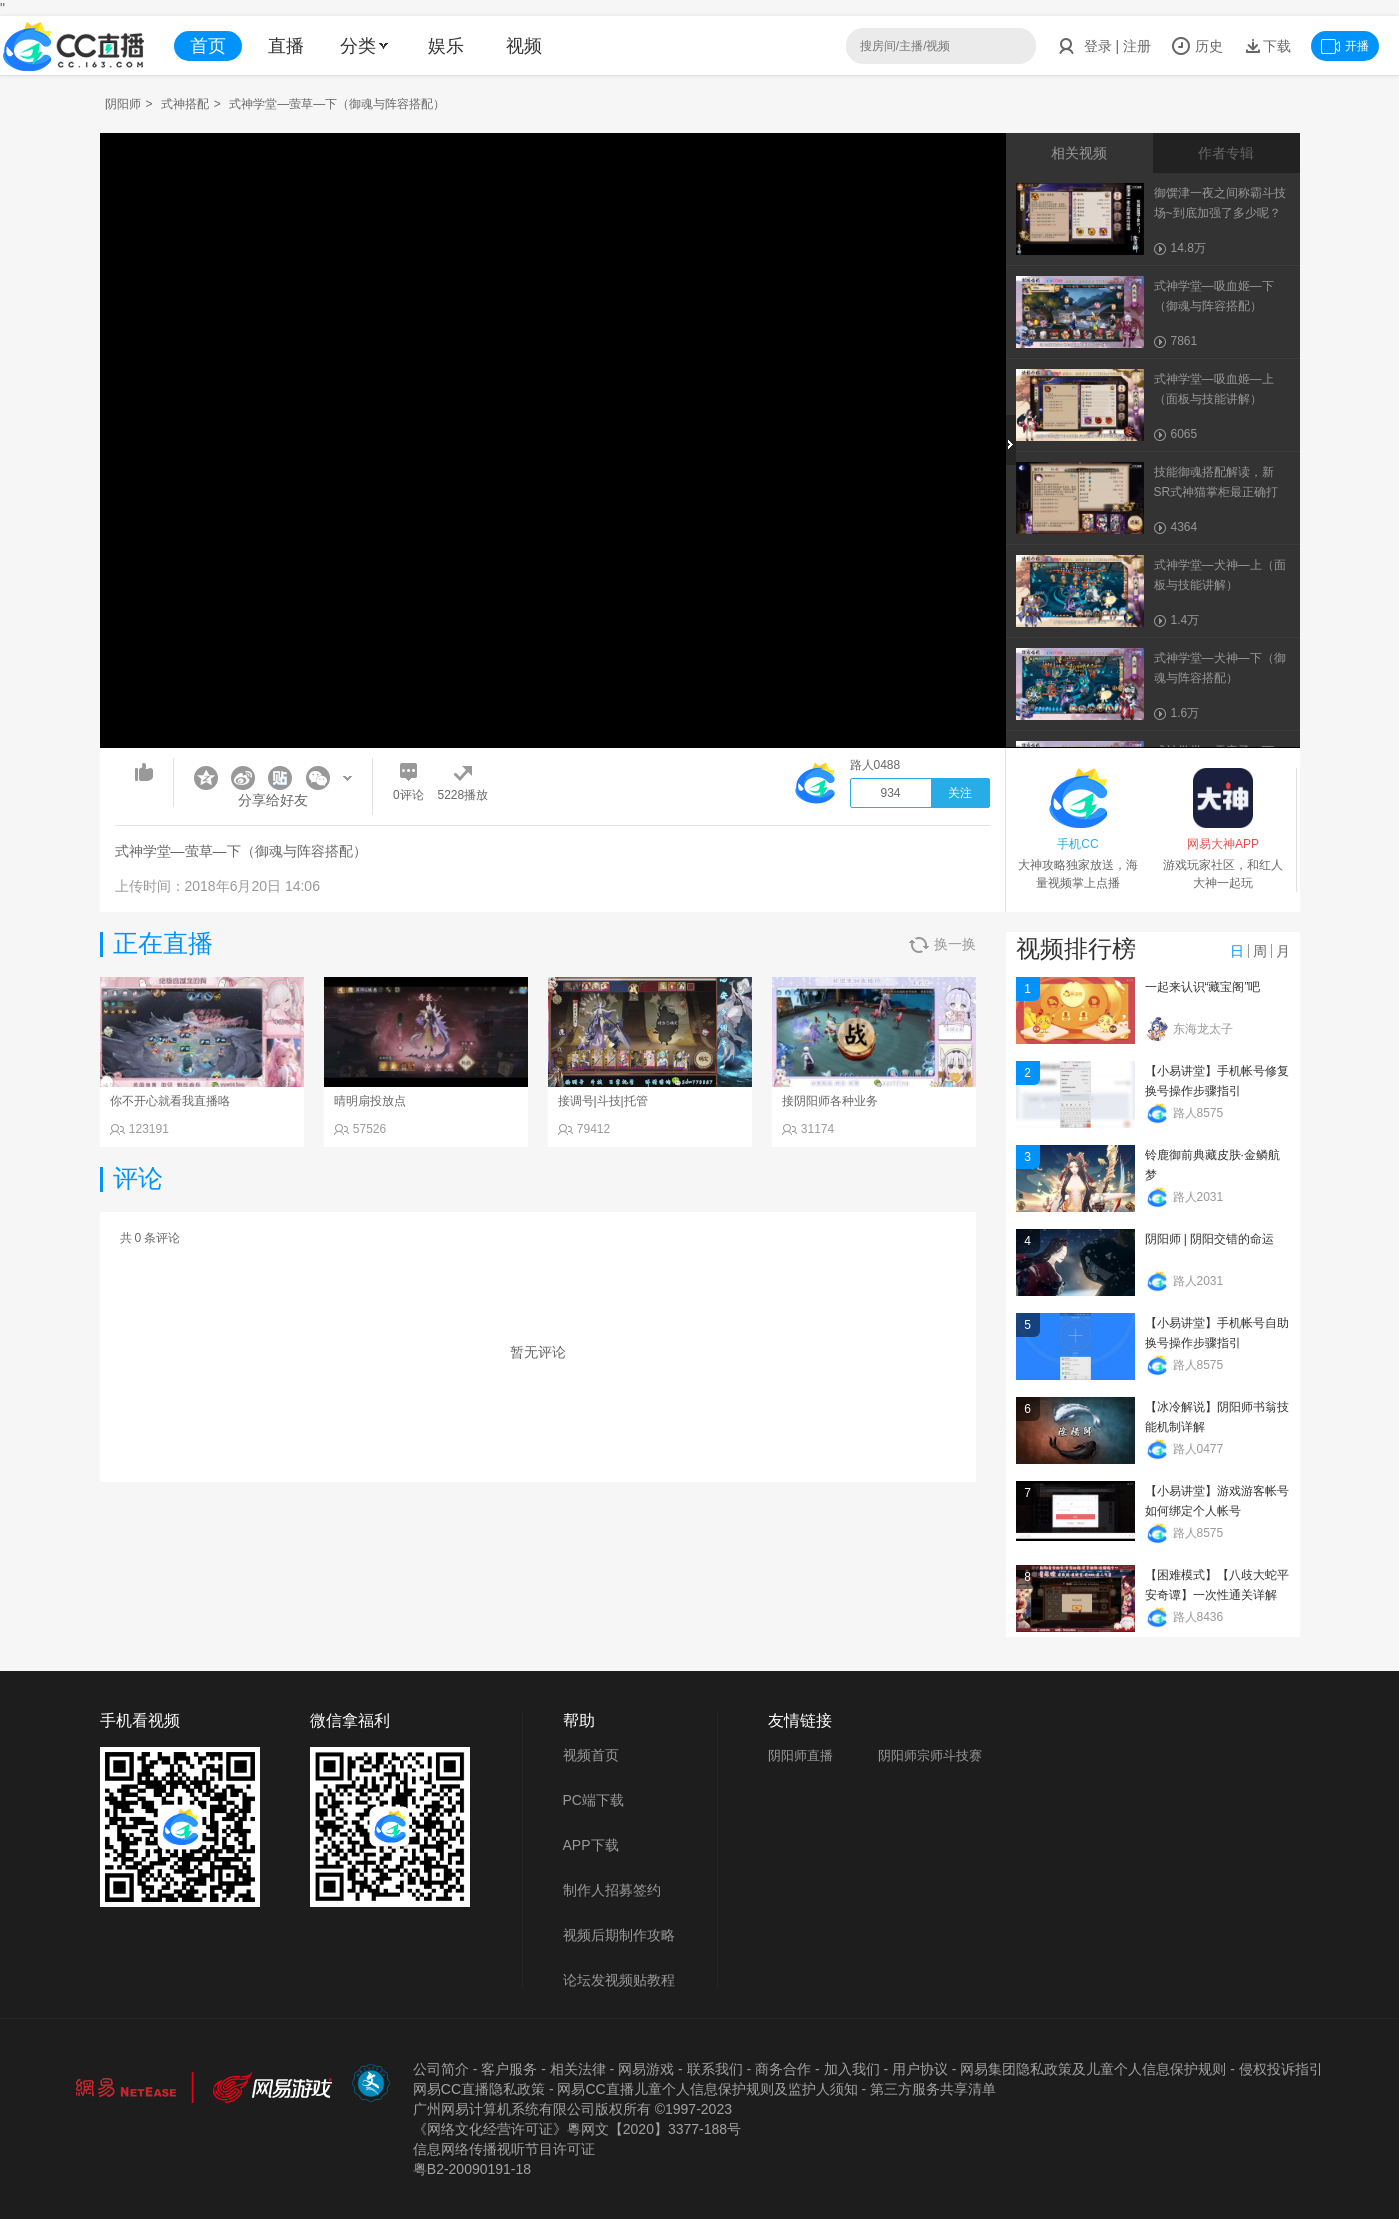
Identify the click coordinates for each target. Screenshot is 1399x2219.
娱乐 (446, 46)
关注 (960, 793)
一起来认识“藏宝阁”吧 (1203, 987)
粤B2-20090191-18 (472, 2169)
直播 (286, 46)
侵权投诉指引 (1281, 2069)
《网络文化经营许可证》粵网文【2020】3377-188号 (577, 2129)
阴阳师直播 (800, 1755)
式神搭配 (185, 104)
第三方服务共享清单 (933, 2089)
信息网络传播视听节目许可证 (504, 2149)
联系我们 (715, 2069)
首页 (208, 46)
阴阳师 (123, 104)
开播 (1345, 46)
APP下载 (591, 1845)
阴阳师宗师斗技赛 (930, 1755)
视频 (524, 46)
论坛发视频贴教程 (619, 1980)
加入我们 (852, 2069)
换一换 (942, 944)
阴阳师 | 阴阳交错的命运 (1210, 1239)
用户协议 (920, 2069)
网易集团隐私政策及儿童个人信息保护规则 (1093, 2069)
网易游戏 (646, 2069)
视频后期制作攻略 (619, 1935)
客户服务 (509, 2069)
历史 (1197, 46)
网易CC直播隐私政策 (479, 2089)
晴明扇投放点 (370, 1101)
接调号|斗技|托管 (603, 1101)
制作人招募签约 (612, 1890)
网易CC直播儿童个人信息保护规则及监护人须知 (707, 2089)
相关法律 (578, 2069)
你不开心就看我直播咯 (170, 1101)
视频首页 (591, 1755)
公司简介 (441, 2069)
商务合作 (783, 2069)
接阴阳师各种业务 (830, 1101)
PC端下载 (593, 1800)
